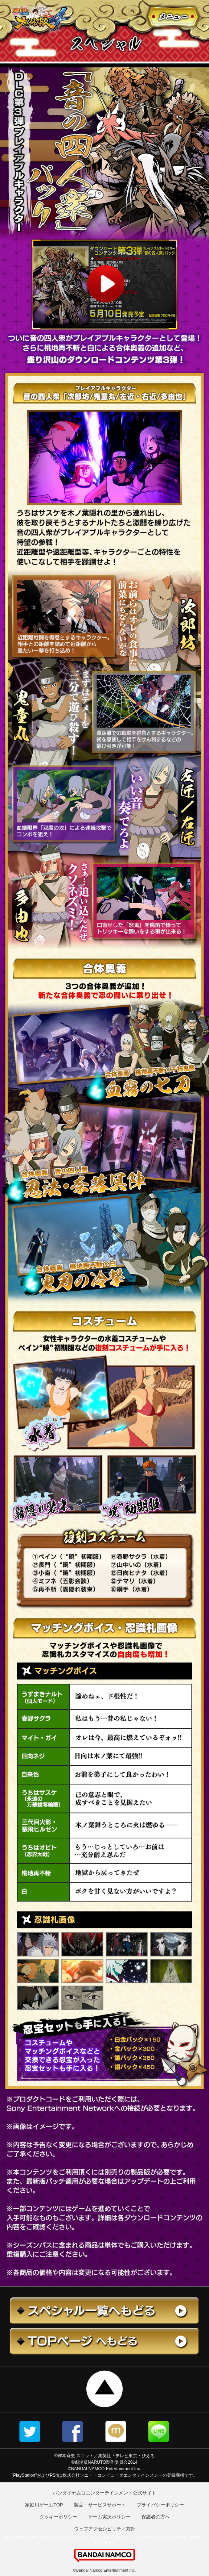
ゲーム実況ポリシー (109, 2516)
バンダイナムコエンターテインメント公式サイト (104, 2493)
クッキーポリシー (58, 2516)
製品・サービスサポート (100, 2505)
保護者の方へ (156, 2516)
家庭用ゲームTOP (44, 2505)
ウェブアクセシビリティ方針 (104, 2528)
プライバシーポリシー (160, 2505)
